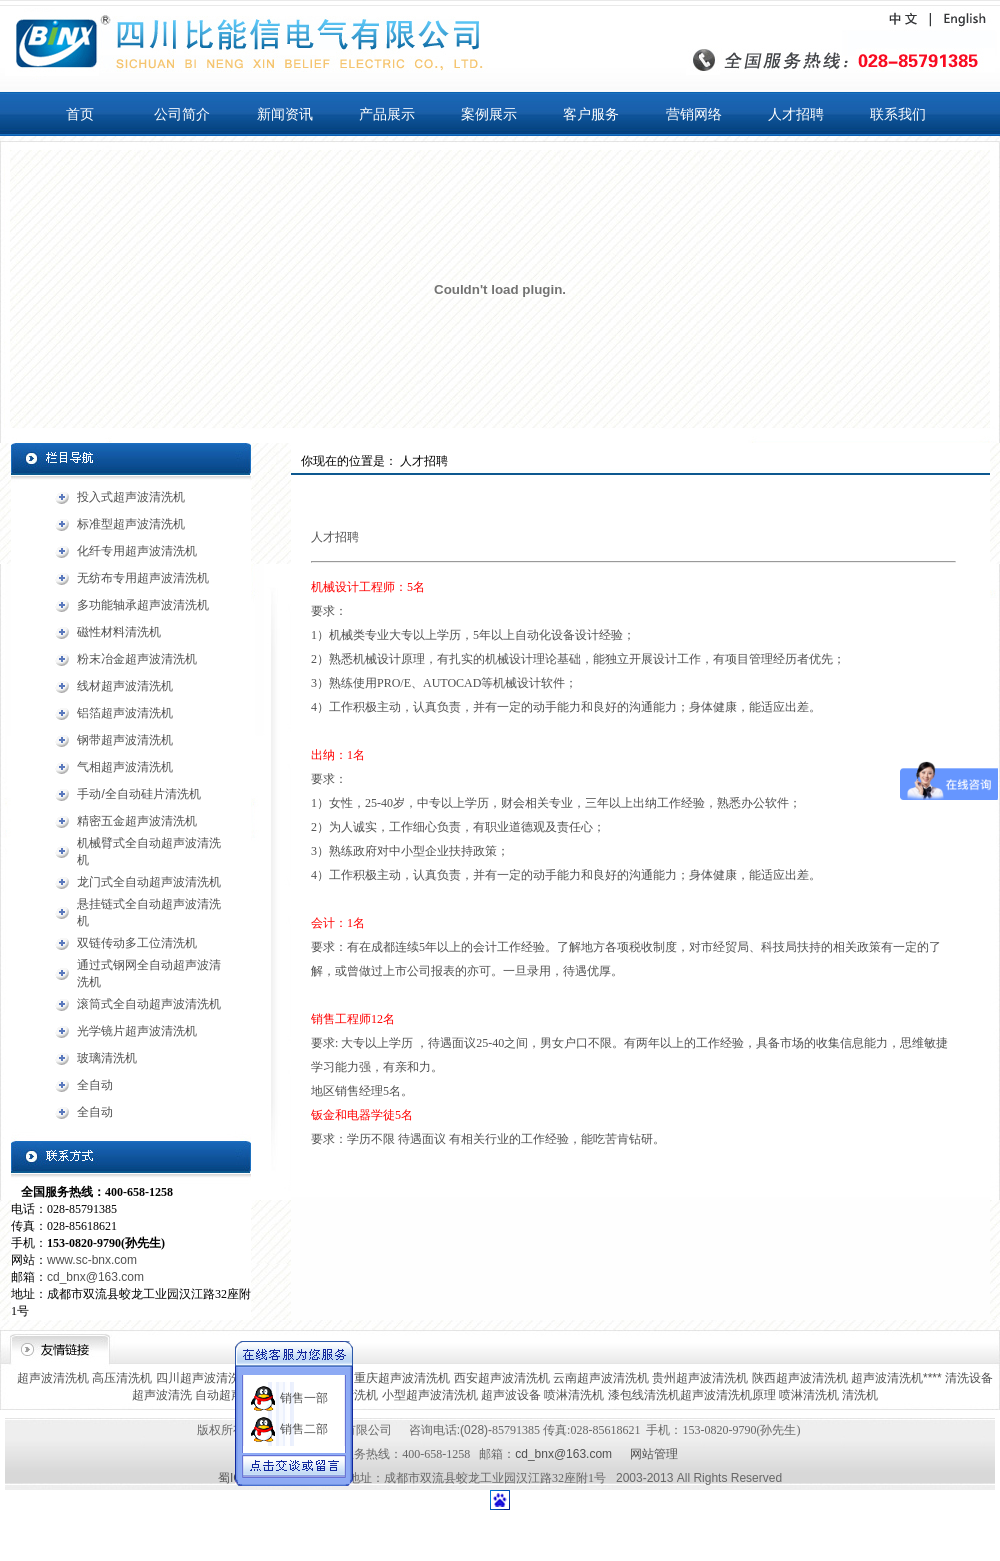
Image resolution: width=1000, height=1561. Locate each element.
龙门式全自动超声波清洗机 (149, 882)
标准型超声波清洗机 (131, 524)
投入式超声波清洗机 (131, 497)
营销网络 (694, 114)
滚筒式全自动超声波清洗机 (149, 1004)
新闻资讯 (285, 114)
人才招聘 (796, 114)
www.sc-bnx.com (92, 1260)
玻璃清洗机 (107, 1058)
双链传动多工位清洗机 (137, 943)
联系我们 (898, 114)
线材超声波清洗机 (125, 686)
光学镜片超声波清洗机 (137, 1031)
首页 (80, 114)
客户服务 (591, 114)
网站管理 (654, 1454)
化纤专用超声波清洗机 (137, 551)
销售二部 (304, 1412)
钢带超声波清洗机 (125, 740)
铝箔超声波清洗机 (125, 713)
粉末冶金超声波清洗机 (137, 659)
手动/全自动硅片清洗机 (138, 794)
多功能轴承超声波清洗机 (143, 605)
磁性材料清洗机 (119, 632)
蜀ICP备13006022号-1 (278, 1478)
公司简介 (182, 114)
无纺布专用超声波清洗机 (143, 578)
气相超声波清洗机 (125, 767)
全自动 (95, 1085)
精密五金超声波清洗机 (137, 821)
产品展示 (387, 114)
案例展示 (489, 114)
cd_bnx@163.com (95, 1277)
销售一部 (304, 1381)
